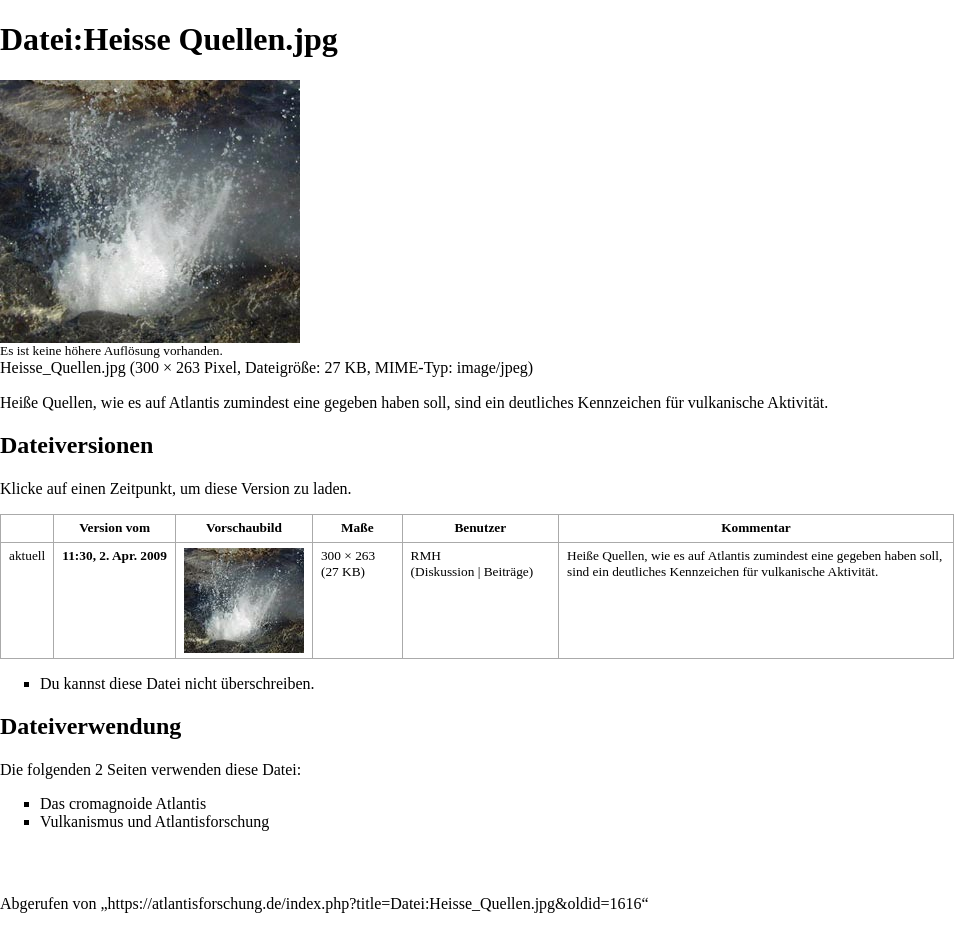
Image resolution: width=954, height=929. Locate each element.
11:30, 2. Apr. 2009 (114, 555)
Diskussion (444, 571)
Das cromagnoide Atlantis (123, 803)
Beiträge (506, 571)
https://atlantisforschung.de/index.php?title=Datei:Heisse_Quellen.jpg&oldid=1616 (375, 903)
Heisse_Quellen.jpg (63, 367)
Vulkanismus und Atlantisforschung (154, 821)
